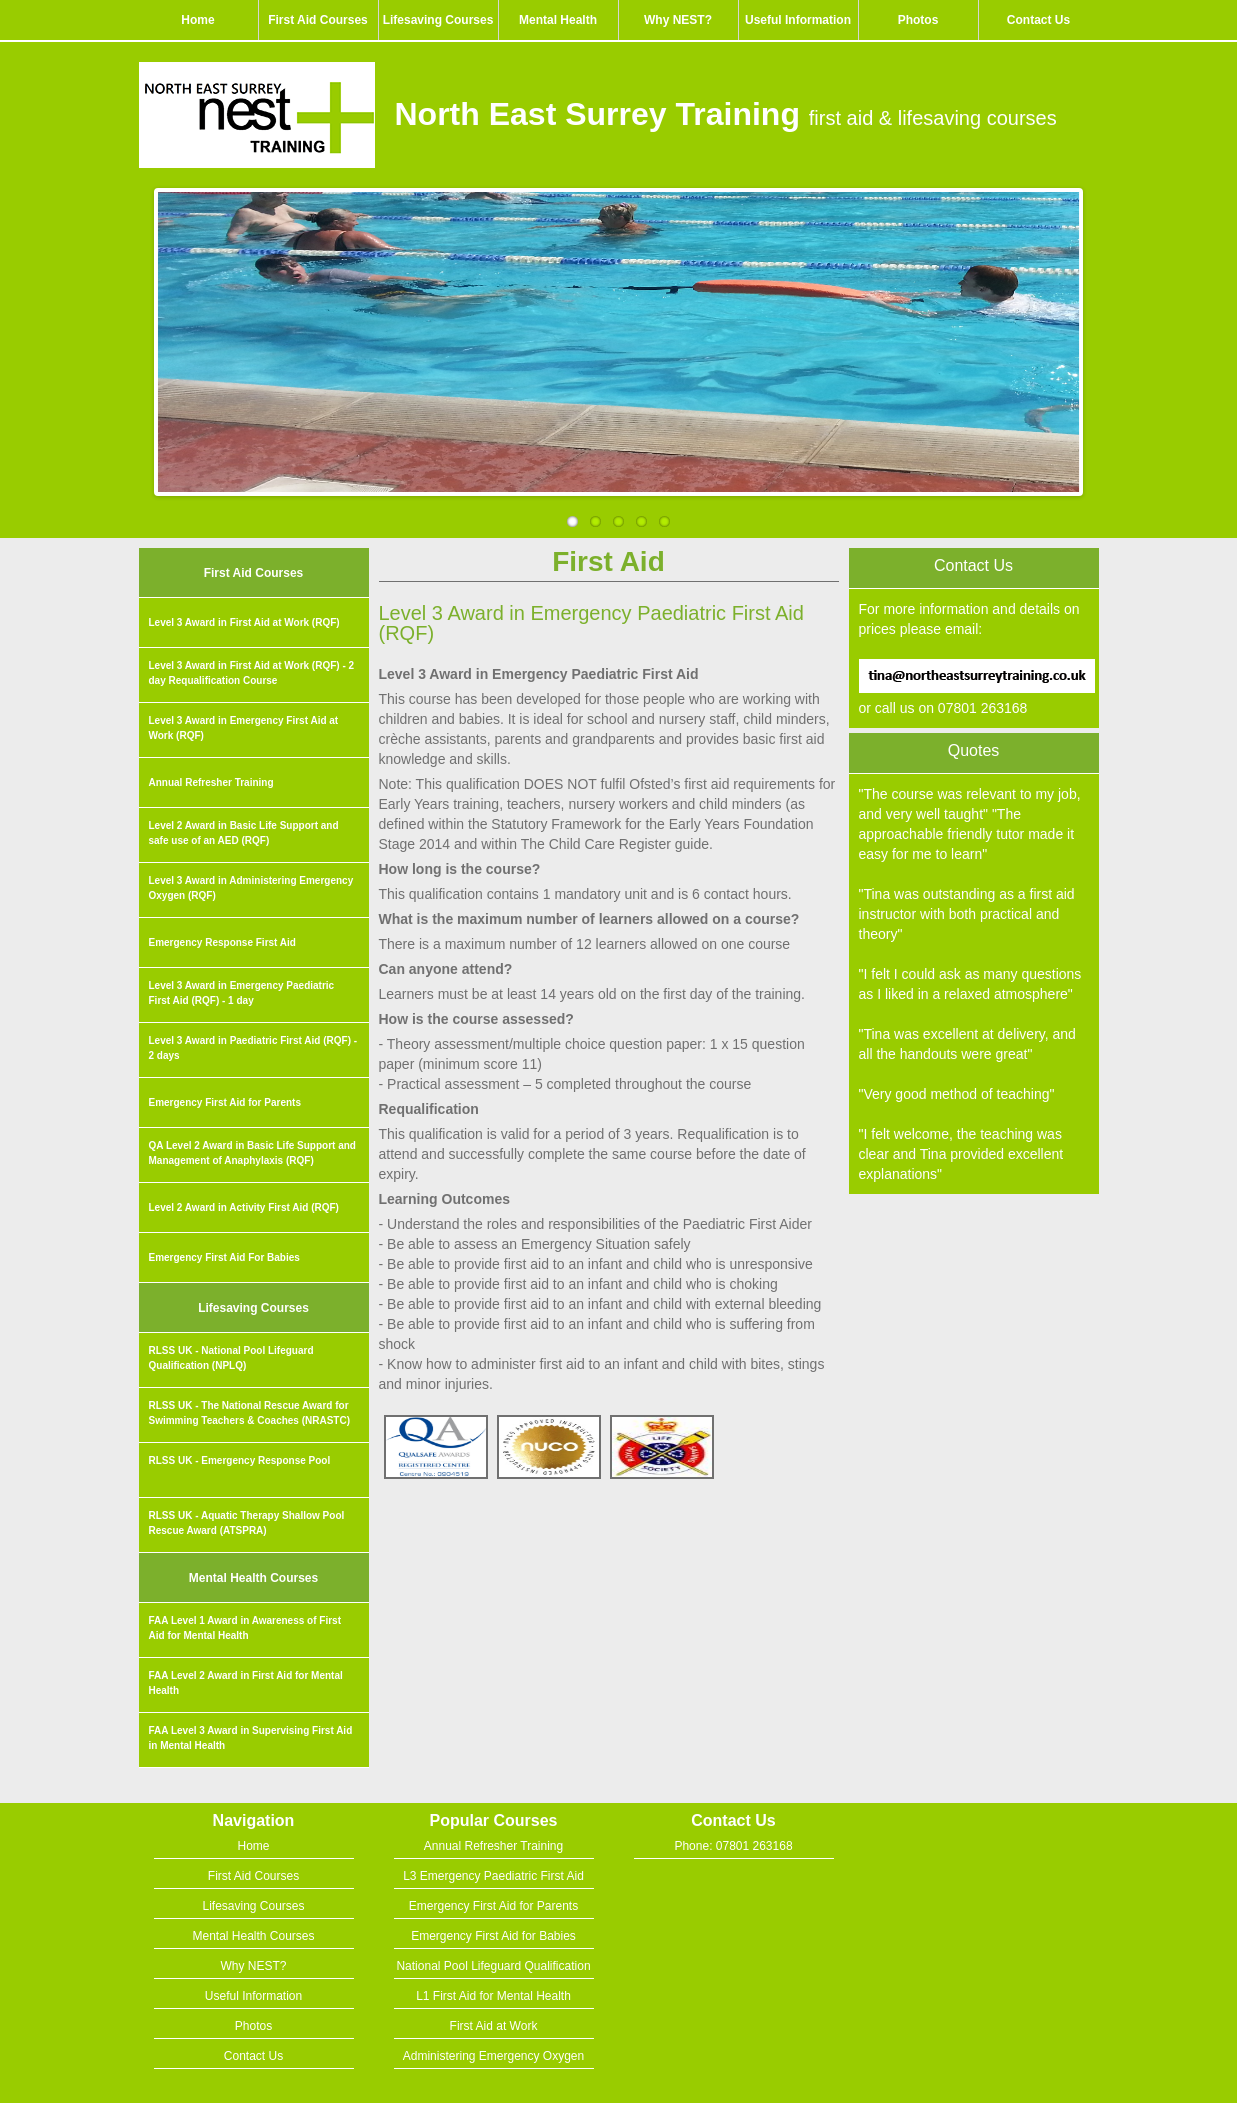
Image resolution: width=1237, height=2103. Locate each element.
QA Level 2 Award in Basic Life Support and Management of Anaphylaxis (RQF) (252, 1153)
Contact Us (1038, 20)
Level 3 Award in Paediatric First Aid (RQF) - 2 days (253, 1048)
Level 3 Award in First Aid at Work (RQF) (244, 622)
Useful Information (798, 20)
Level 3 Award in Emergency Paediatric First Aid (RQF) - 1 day (242, 993)
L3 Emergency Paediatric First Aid (493, 1876)
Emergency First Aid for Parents (225, 1102)
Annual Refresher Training (211, 782)
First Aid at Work (494, 2026)
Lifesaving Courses (438, 20)
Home (197, 20)
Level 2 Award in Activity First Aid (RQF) (244, 1207)
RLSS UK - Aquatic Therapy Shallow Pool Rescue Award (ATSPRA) (247, 1523)
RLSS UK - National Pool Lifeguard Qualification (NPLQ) (231, 1358)
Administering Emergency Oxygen (493, 2056)
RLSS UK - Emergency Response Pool (240, 1460)
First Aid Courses (318, 20)
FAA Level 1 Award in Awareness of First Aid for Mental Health (245, 1628)
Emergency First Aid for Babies (493, 1936)
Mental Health (558, 20)
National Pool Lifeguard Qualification (493, 1966)
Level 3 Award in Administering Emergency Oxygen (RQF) (251, 888)
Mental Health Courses (253, 1578)
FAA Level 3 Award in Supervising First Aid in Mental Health (251, 1738)
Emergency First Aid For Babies (224, 1257)
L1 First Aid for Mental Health (493, 1996)
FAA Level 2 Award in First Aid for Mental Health (246, 1683)
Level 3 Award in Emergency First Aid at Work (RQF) (244, 728)
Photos (918, 20)
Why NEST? (678, 20)
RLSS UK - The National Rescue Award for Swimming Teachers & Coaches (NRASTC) (250, 1413)
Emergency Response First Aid (222, 942)
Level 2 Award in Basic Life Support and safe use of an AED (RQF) (244, 833)
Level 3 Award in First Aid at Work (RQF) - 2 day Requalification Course (252, 673)
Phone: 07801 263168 (733, 1846)
